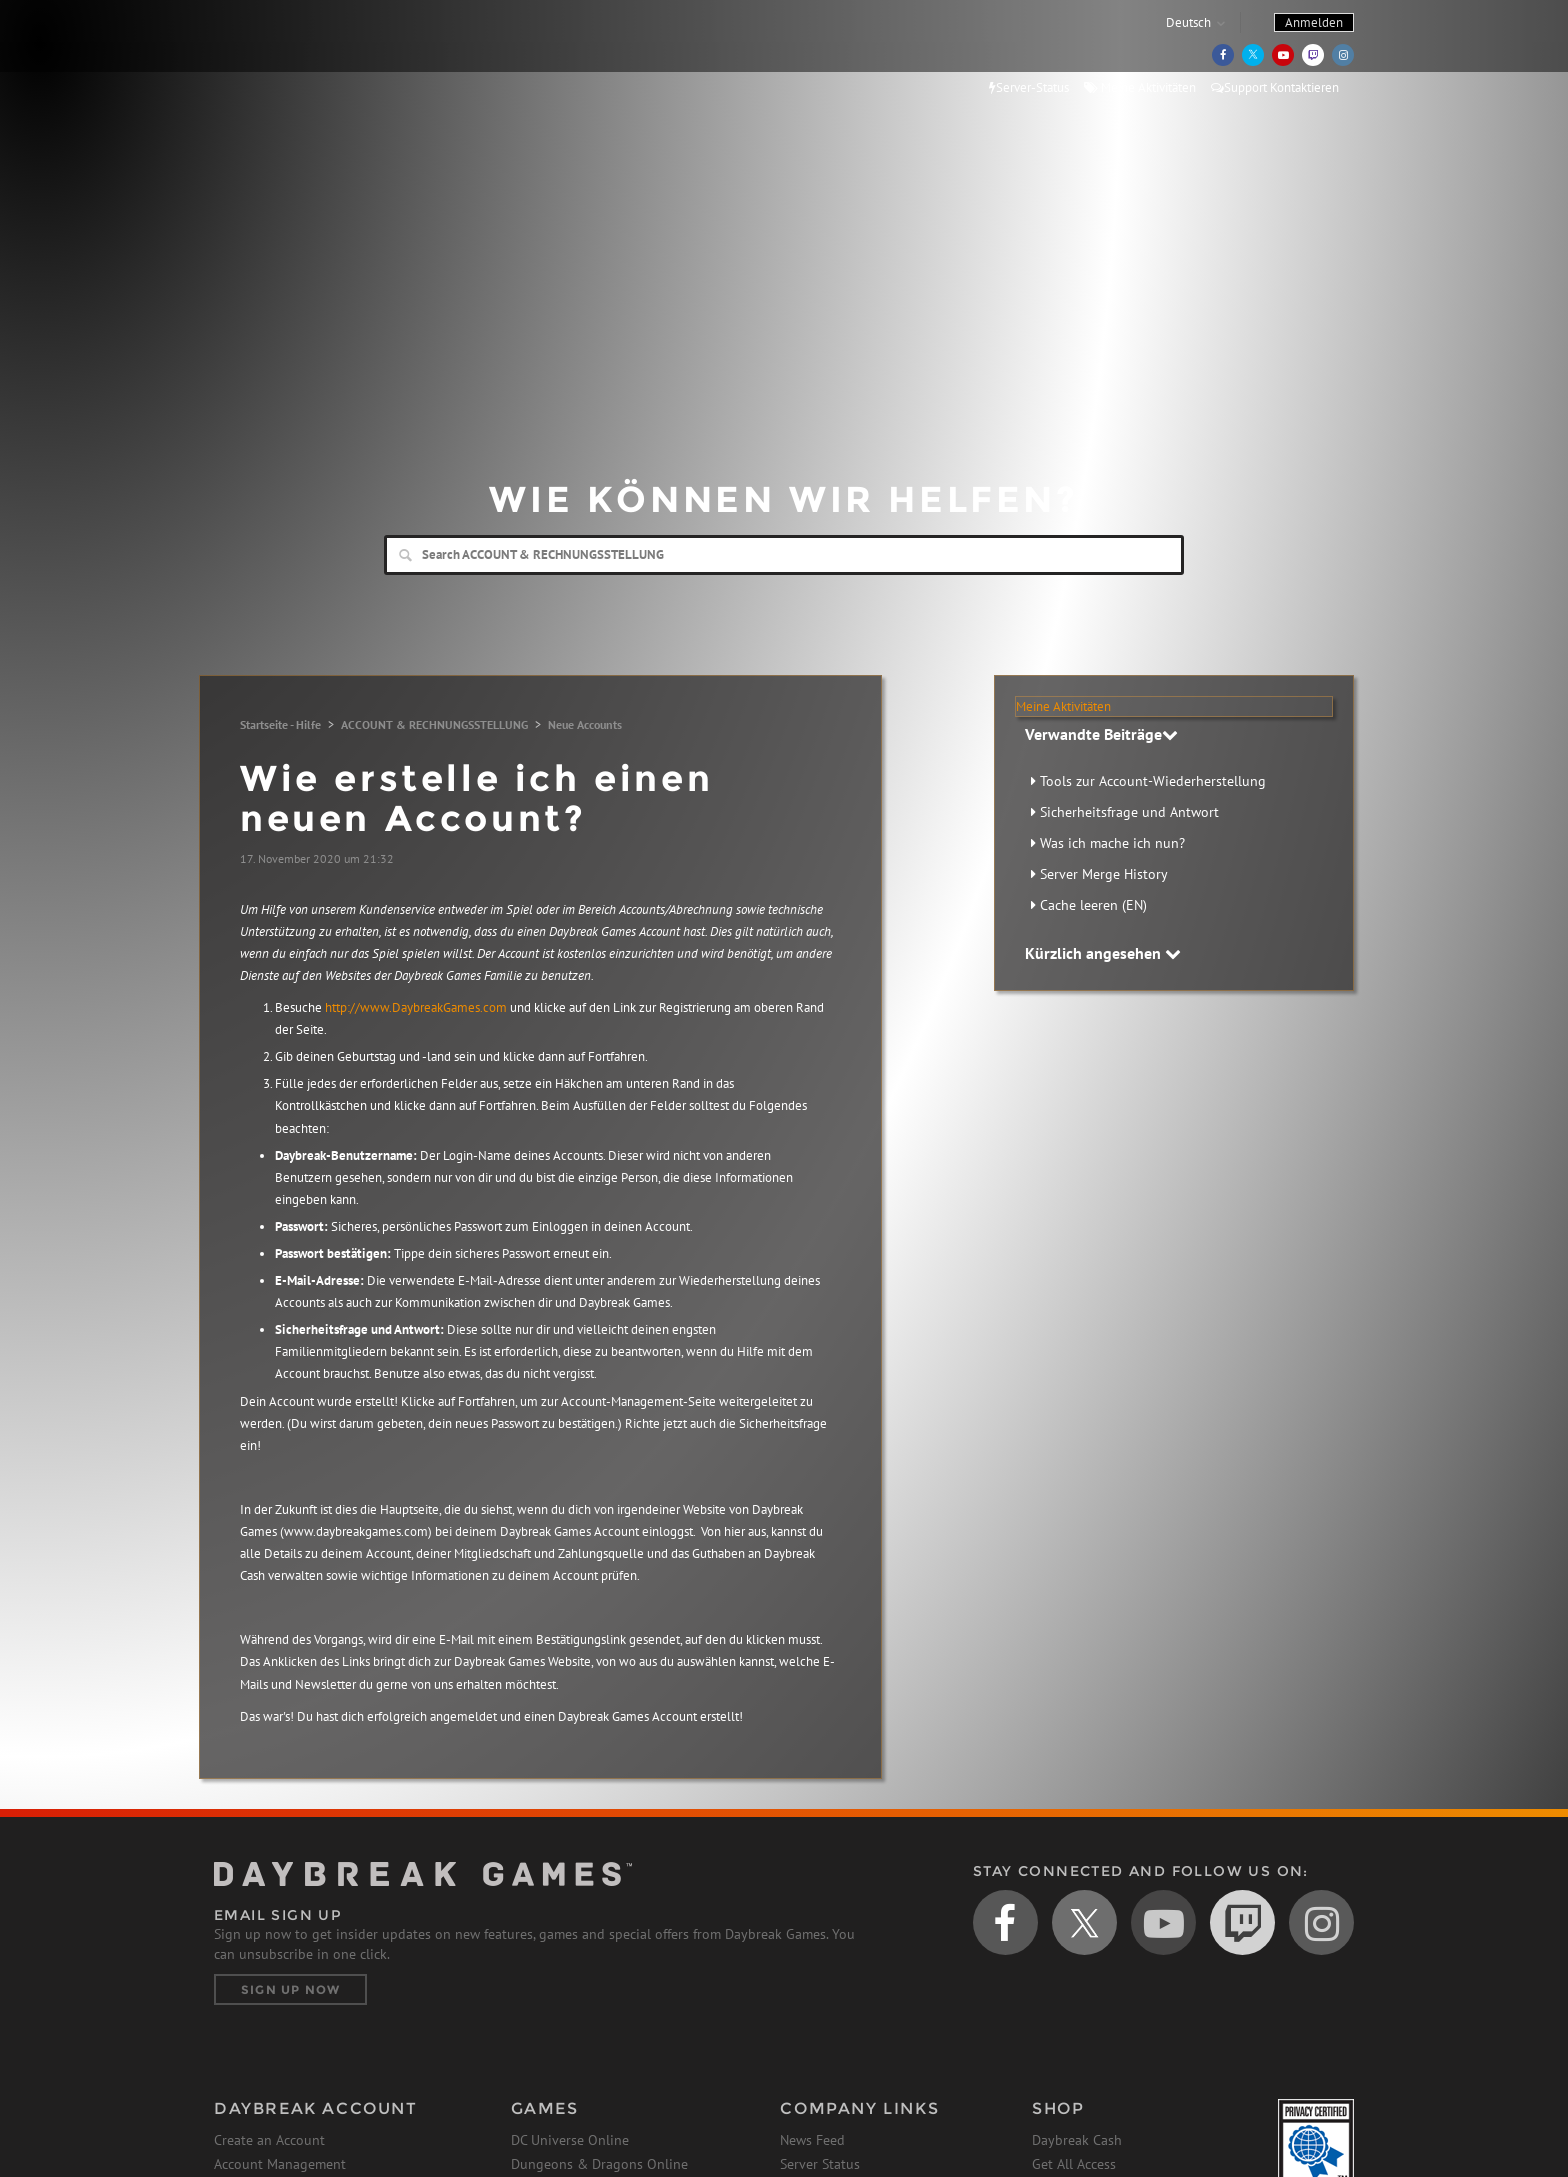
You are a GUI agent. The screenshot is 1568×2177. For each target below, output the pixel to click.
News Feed (812, 2140)
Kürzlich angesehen (1103, 953)
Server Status (820, 2164)
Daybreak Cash (1077, 2140)
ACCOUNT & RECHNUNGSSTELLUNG (434, 724)
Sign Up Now (290, 1989)
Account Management (280, 2164)
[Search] (784, 555)
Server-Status (1029, 87)
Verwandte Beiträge (1101, 734)
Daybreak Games (304, 57)
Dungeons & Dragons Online (599, 2164)
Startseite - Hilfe (280, 724)
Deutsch (1188, 22)
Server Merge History (1104, 874)
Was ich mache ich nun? (1112, 843)
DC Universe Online (570, 2140)
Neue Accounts (585, 724)
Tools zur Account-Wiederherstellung (1153, 781)
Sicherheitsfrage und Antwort (1129, 812)
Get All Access (1074, 2164)
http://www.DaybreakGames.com (416, 1007)
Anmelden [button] (1314, 22)
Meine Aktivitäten (1140, 87)
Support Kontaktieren (1275, 87)
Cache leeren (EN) (1093, 905)
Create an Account (269, 2140)
